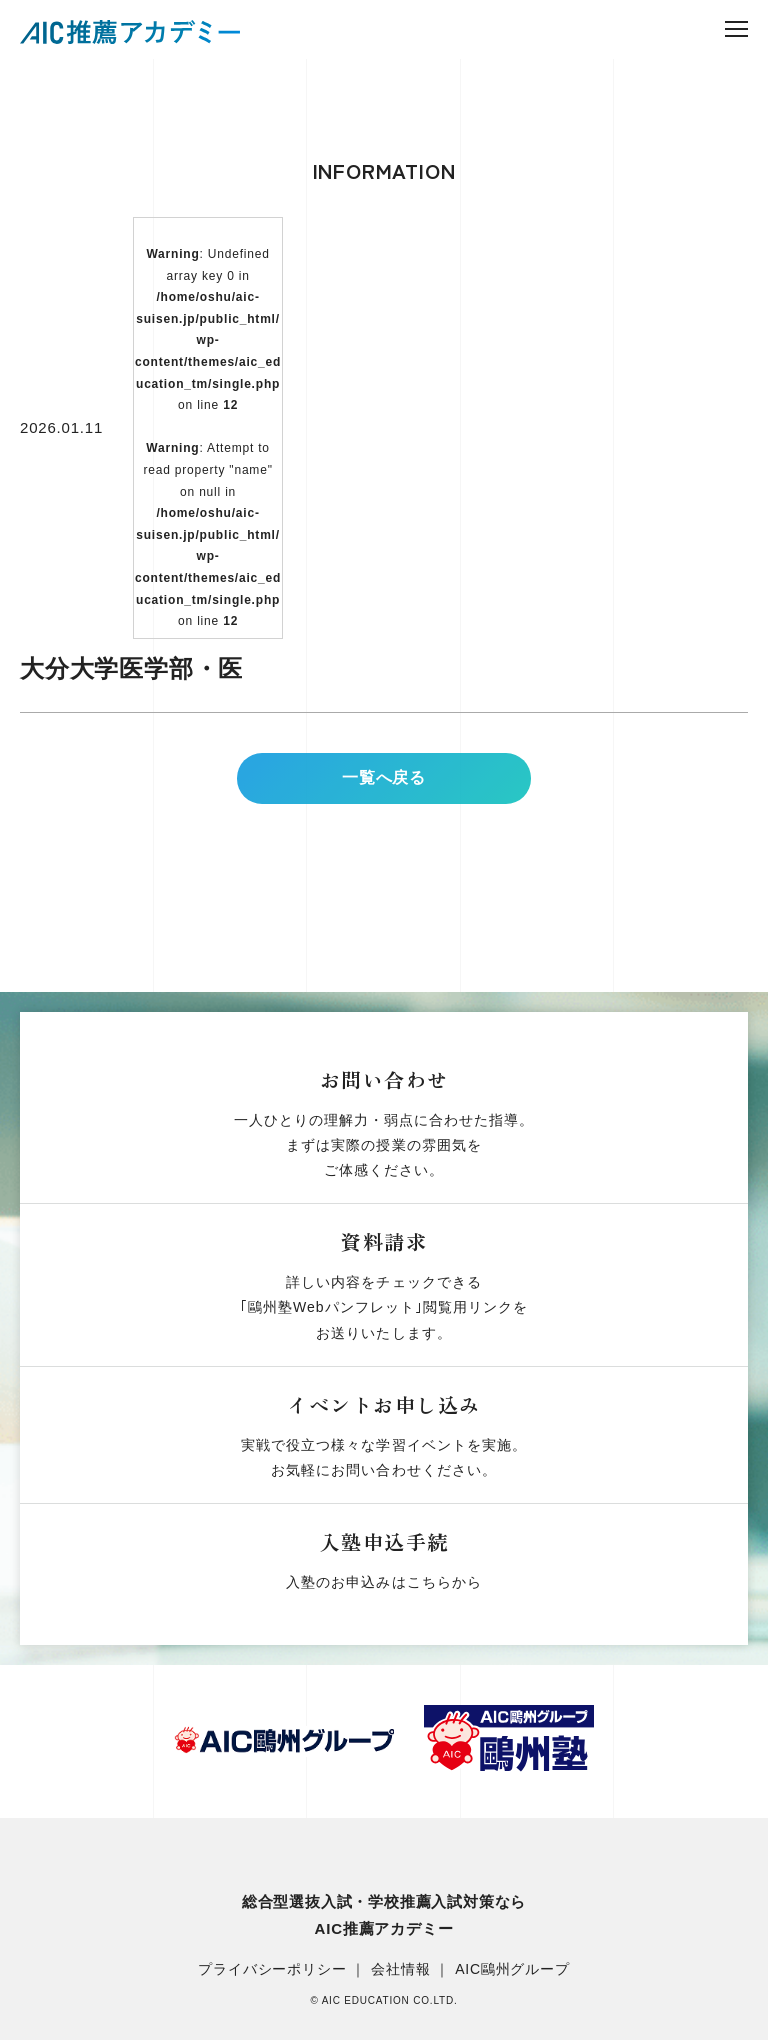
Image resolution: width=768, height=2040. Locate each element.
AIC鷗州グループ (512, 1969)
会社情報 (400, 1969)
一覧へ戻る (384, 795)
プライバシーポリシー (272, 1969)
